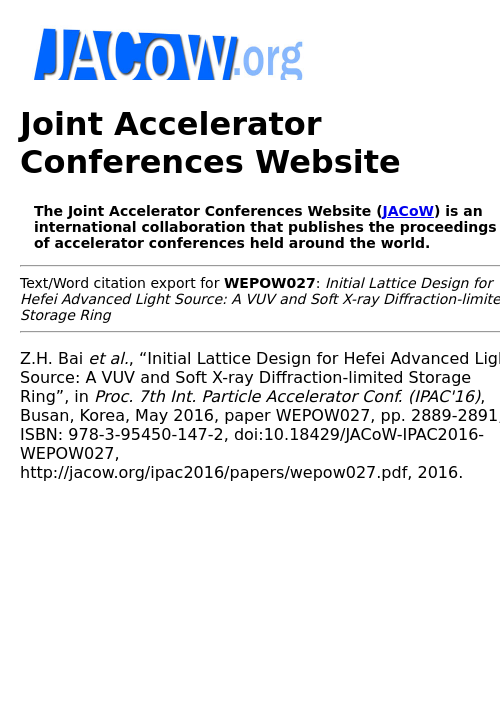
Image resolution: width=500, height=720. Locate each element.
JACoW (408, 211)
